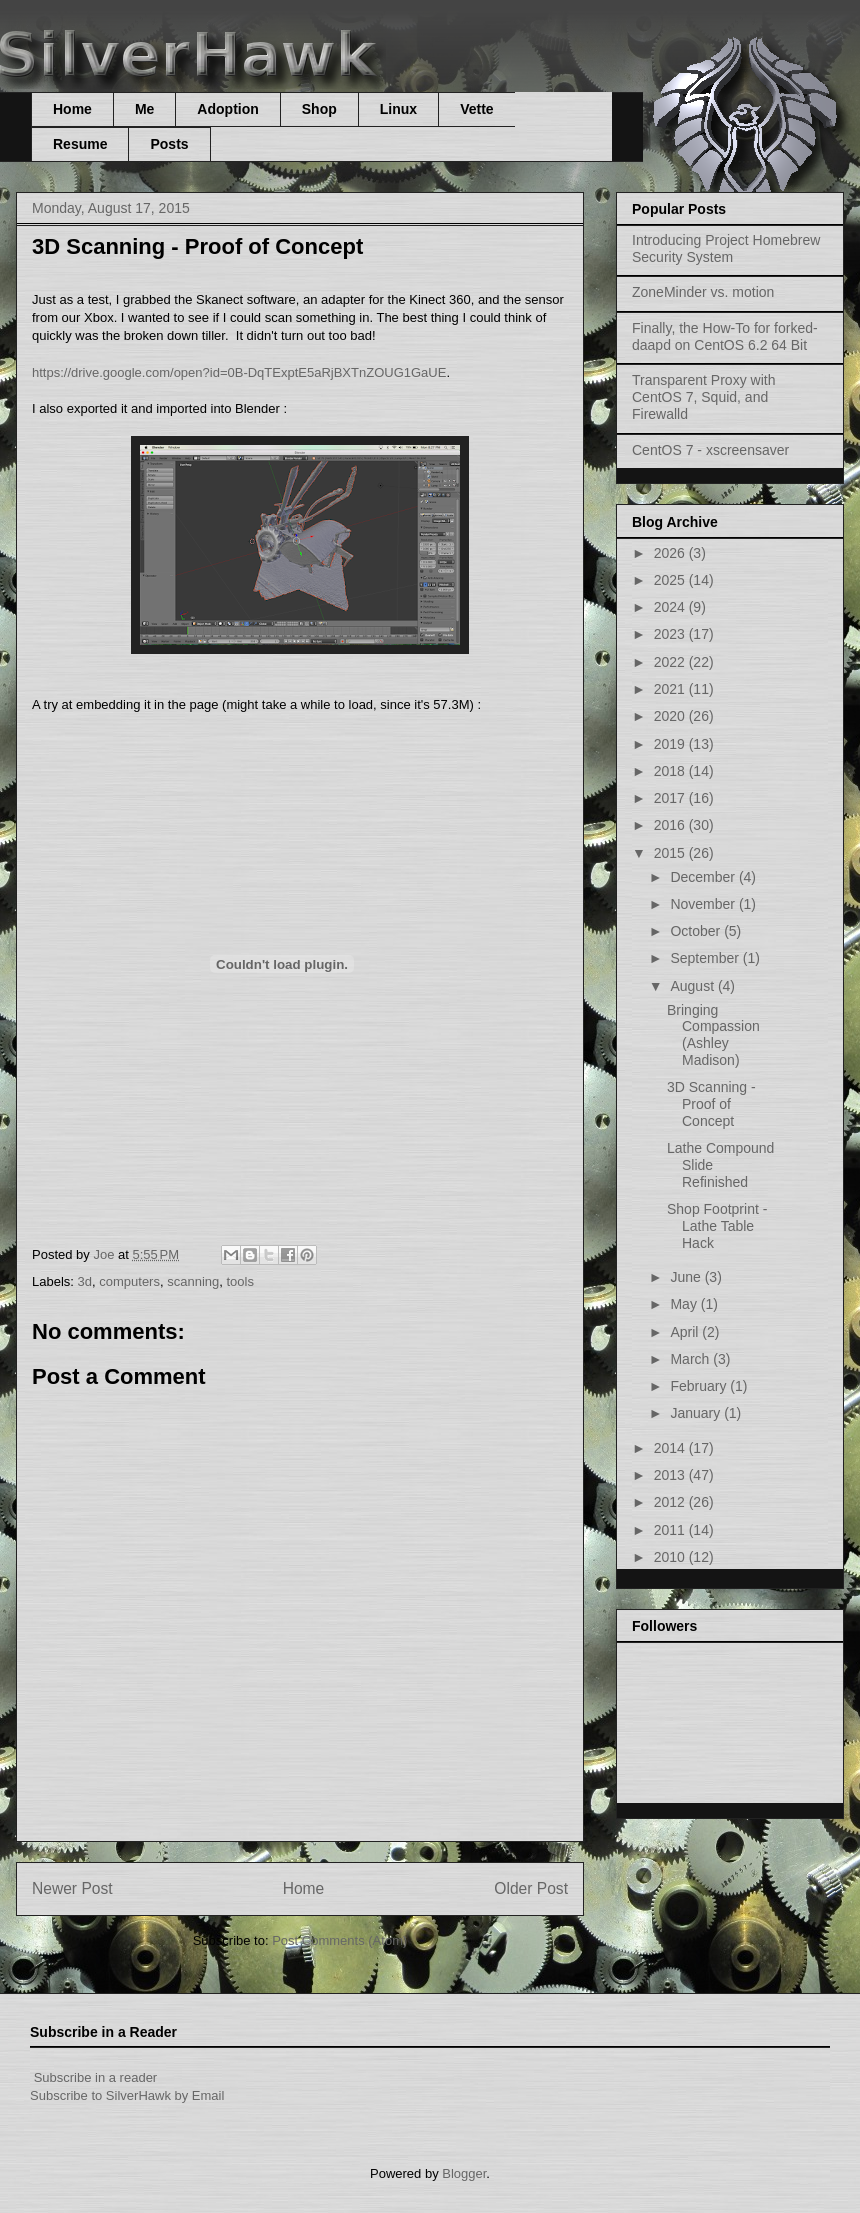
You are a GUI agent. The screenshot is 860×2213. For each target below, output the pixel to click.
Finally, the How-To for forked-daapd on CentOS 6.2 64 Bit (725, 336)
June (687, 1277)
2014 (671, 1448)
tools (239, 1281)
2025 (671, 580)
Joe (105, 1254)
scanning (193, 1281)
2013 (671, 1475)
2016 (671, 825)
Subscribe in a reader (96, 2077)
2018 (671, 771)
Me (144, 109)
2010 (671, 1557)
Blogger (464, 2173)
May (685, 1304)
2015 (671, 853)
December (704, 877)
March (691, 1359)
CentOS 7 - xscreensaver (710, 450)
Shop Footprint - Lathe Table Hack (717, 1226)
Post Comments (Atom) (339, 1940)
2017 (671, 798)
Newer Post (72, 1888)
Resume (80, 144)
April (686, 1332)
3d (85, 1281)
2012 (671, 1502)
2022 (671, 662)
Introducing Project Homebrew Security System (726, 248)
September (706, 958)
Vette (476, 109)
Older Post (531, 1888)
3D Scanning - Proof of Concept (711, 1104)
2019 (671, 744)
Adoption (227, 109)
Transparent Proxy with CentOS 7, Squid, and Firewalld (703, 397)
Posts (169, 144)
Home (72, 109)
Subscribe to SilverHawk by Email (127, 2095)
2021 (671, 689)
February (700, 1386)
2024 (671, 607)
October (697, 931)
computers (129, 1281)
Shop (319, 109)
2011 (671, 1530)
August (693, 986)
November (704, 904)
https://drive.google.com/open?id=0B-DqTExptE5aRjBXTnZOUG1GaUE (239, 372)
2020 (671, 716)
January (697, 1413)
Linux (398, 109)
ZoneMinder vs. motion (703, 292)
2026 (671, 553)
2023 (671, 634)
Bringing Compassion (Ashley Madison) (713, 1035)
